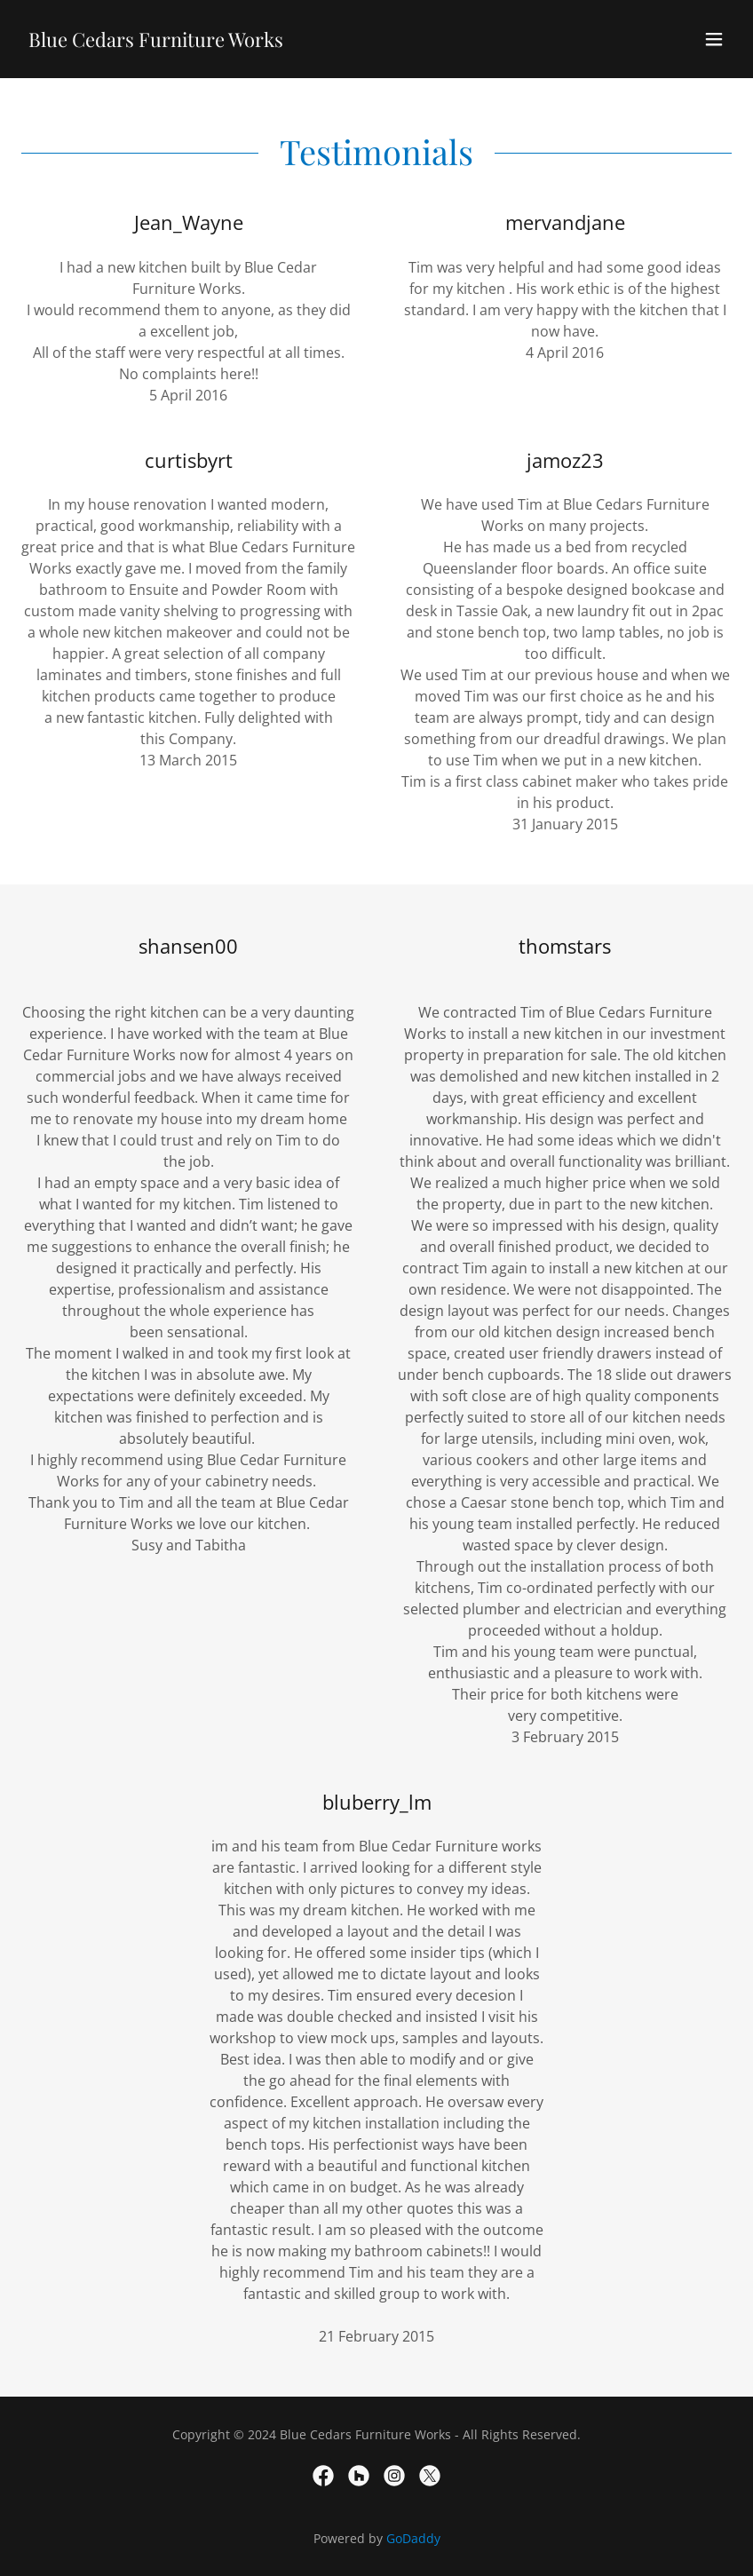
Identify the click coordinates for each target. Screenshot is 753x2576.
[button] (714, 39)
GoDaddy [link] (413, 2538)
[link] (155, 42)
